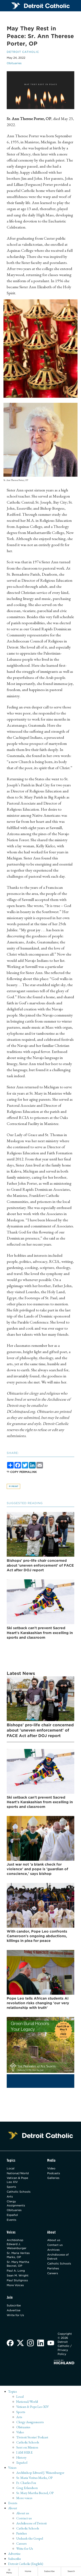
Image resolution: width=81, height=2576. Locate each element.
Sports (11, 2187)
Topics (12, 2392)
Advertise (13, 2311)
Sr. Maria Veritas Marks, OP (18, 2256)
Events (11, 2220)
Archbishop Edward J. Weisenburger (17, 2245)
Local (10, 2168)
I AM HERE (24, 2453)
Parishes (53, 2269)
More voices (24, 2499)
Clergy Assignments (16, 2204)
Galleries (53, 2178)
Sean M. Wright (18, 2276)
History (21, 2458)
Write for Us (15, 2317)
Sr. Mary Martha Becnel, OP (18, 2265)
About (12, 2509)
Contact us (55, 2246)
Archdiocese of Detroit (58, 2257)
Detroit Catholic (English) (26, 2565)
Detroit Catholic (23, 52)
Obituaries (14, 63)
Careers (52, 2274)
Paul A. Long (16, 2272)
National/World (18, 2173)
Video (51, 2168)
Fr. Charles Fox (26, 2484)
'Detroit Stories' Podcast (32, 2438)
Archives (53, 2251)
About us (53, 2241)
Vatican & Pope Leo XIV (17, 2180)
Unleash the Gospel (29, 2539)
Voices (12, 2468)
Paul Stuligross (17, 2281)
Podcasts (53, 2173)
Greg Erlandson (27, 2489)
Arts (10, 2197)
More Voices (15, 2286)
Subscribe (14, 2307)
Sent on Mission (27, 2448)
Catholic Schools (19, 2192)
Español (12, 2216)
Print (13, 1486)
